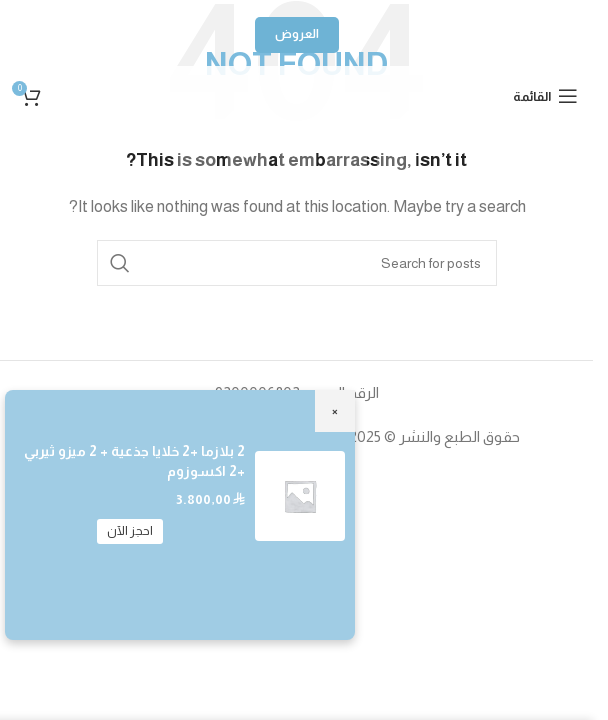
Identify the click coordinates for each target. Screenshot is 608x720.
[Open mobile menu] (545, 96)
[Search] (297, 263)
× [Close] (335, 410)
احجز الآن (130, 531)
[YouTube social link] (347, 151)
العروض (297, 34)
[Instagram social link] (397, 151)
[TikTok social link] (197, 151)
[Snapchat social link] (247, 151)
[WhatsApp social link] (297, 151)
